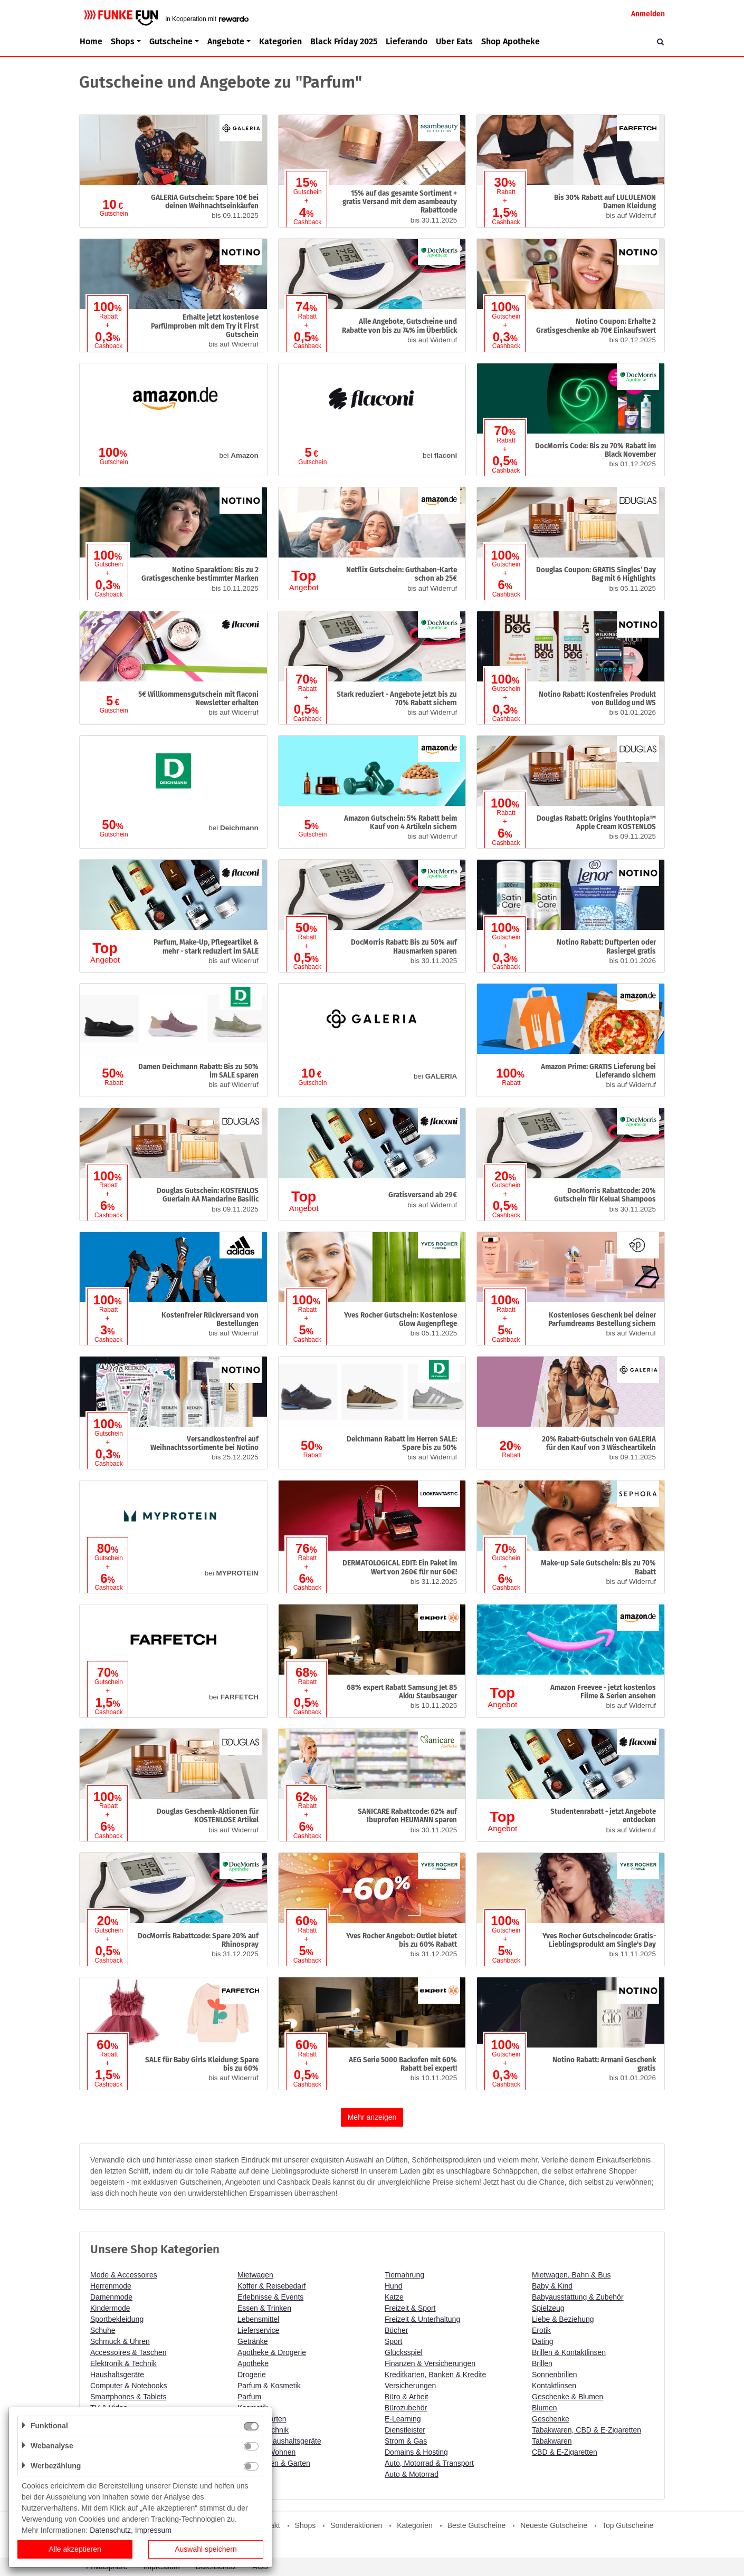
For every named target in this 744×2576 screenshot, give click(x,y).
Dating (542, 2341)
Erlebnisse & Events (270, 2297)
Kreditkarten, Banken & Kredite (435, 2374)
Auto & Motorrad (411, 2474)
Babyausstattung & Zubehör (578, 2297)
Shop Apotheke (510, 41)
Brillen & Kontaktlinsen (569, 2352)
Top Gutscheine (627, 2525)
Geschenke (550, 2419)
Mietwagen (255, 2275)
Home (91, 41)
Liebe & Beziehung (563, 2319)
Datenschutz (110, 2530)
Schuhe (102, 2330)
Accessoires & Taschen (128, 2352)
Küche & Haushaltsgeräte (279, 2441)
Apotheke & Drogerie (271, 2352)
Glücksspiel (404, 2352)
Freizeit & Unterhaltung (422, 2319)
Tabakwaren (552, 2441)
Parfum (249, 2396)
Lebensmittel (258, 2319)
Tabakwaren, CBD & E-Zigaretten (586, 2430)
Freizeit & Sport (410, 2308)
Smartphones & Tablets (128, 2396)
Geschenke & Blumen (567, 2396)
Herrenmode (110, 2286)
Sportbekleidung (117, 2319)
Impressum (153, 2530)
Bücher (396, 2330)
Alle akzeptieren (75, 2549)
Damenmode (111, 2297)
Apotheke (253, 2363)
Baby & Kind (552, 2286)
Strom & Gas (406, 2441)
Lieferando (406, 41)
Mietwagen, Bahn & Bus (571, 2275)
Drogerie (251, 2374)
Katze (394, 2297)
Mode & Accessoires (123, 2275)
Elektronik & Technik (123, 2363)
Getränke (252, 2341)
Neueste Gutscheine (553, 2525)
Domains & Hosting (416, 2452)
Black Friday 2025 (343, 41)
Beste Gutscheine (476, 2525)
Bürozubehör (406, 2408)
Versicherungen (410, 2385)
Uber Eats (454, 41)
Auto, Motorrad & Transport (429, 2463)
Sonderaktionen (356, 2525)
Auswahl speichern (206, 2549)
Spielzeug (548, 2308)
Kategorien (280, 41)
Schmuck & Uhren (120, 2341)
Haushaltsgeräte (117, 2374)
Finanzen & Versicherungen (430, 2363)
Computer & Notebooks (128, 2385)
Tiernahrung (404, 2275)
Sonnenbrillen (554, 2374)
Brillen (542, 2363)
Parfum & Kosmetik (269, 2385)
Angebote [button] (225, 41)
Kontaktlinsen (554, 2385)
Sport (393, 2341)
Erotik (541, 2330)
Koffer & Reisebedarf (271, 2286)
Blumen (544, 2408)
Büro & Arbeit (406, 2396)
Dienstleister (405, 2430)
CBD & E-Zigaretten (564, 2452)
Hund (393, 2286)
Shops (305, 2525)
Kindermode (110, 2308)
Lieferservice (258, 2330)
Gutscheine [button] (171, 41)
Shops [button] (123, 41)
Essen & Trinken (264, 2308)
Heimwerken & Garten (273, 2463)
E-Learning (403, 2419)
